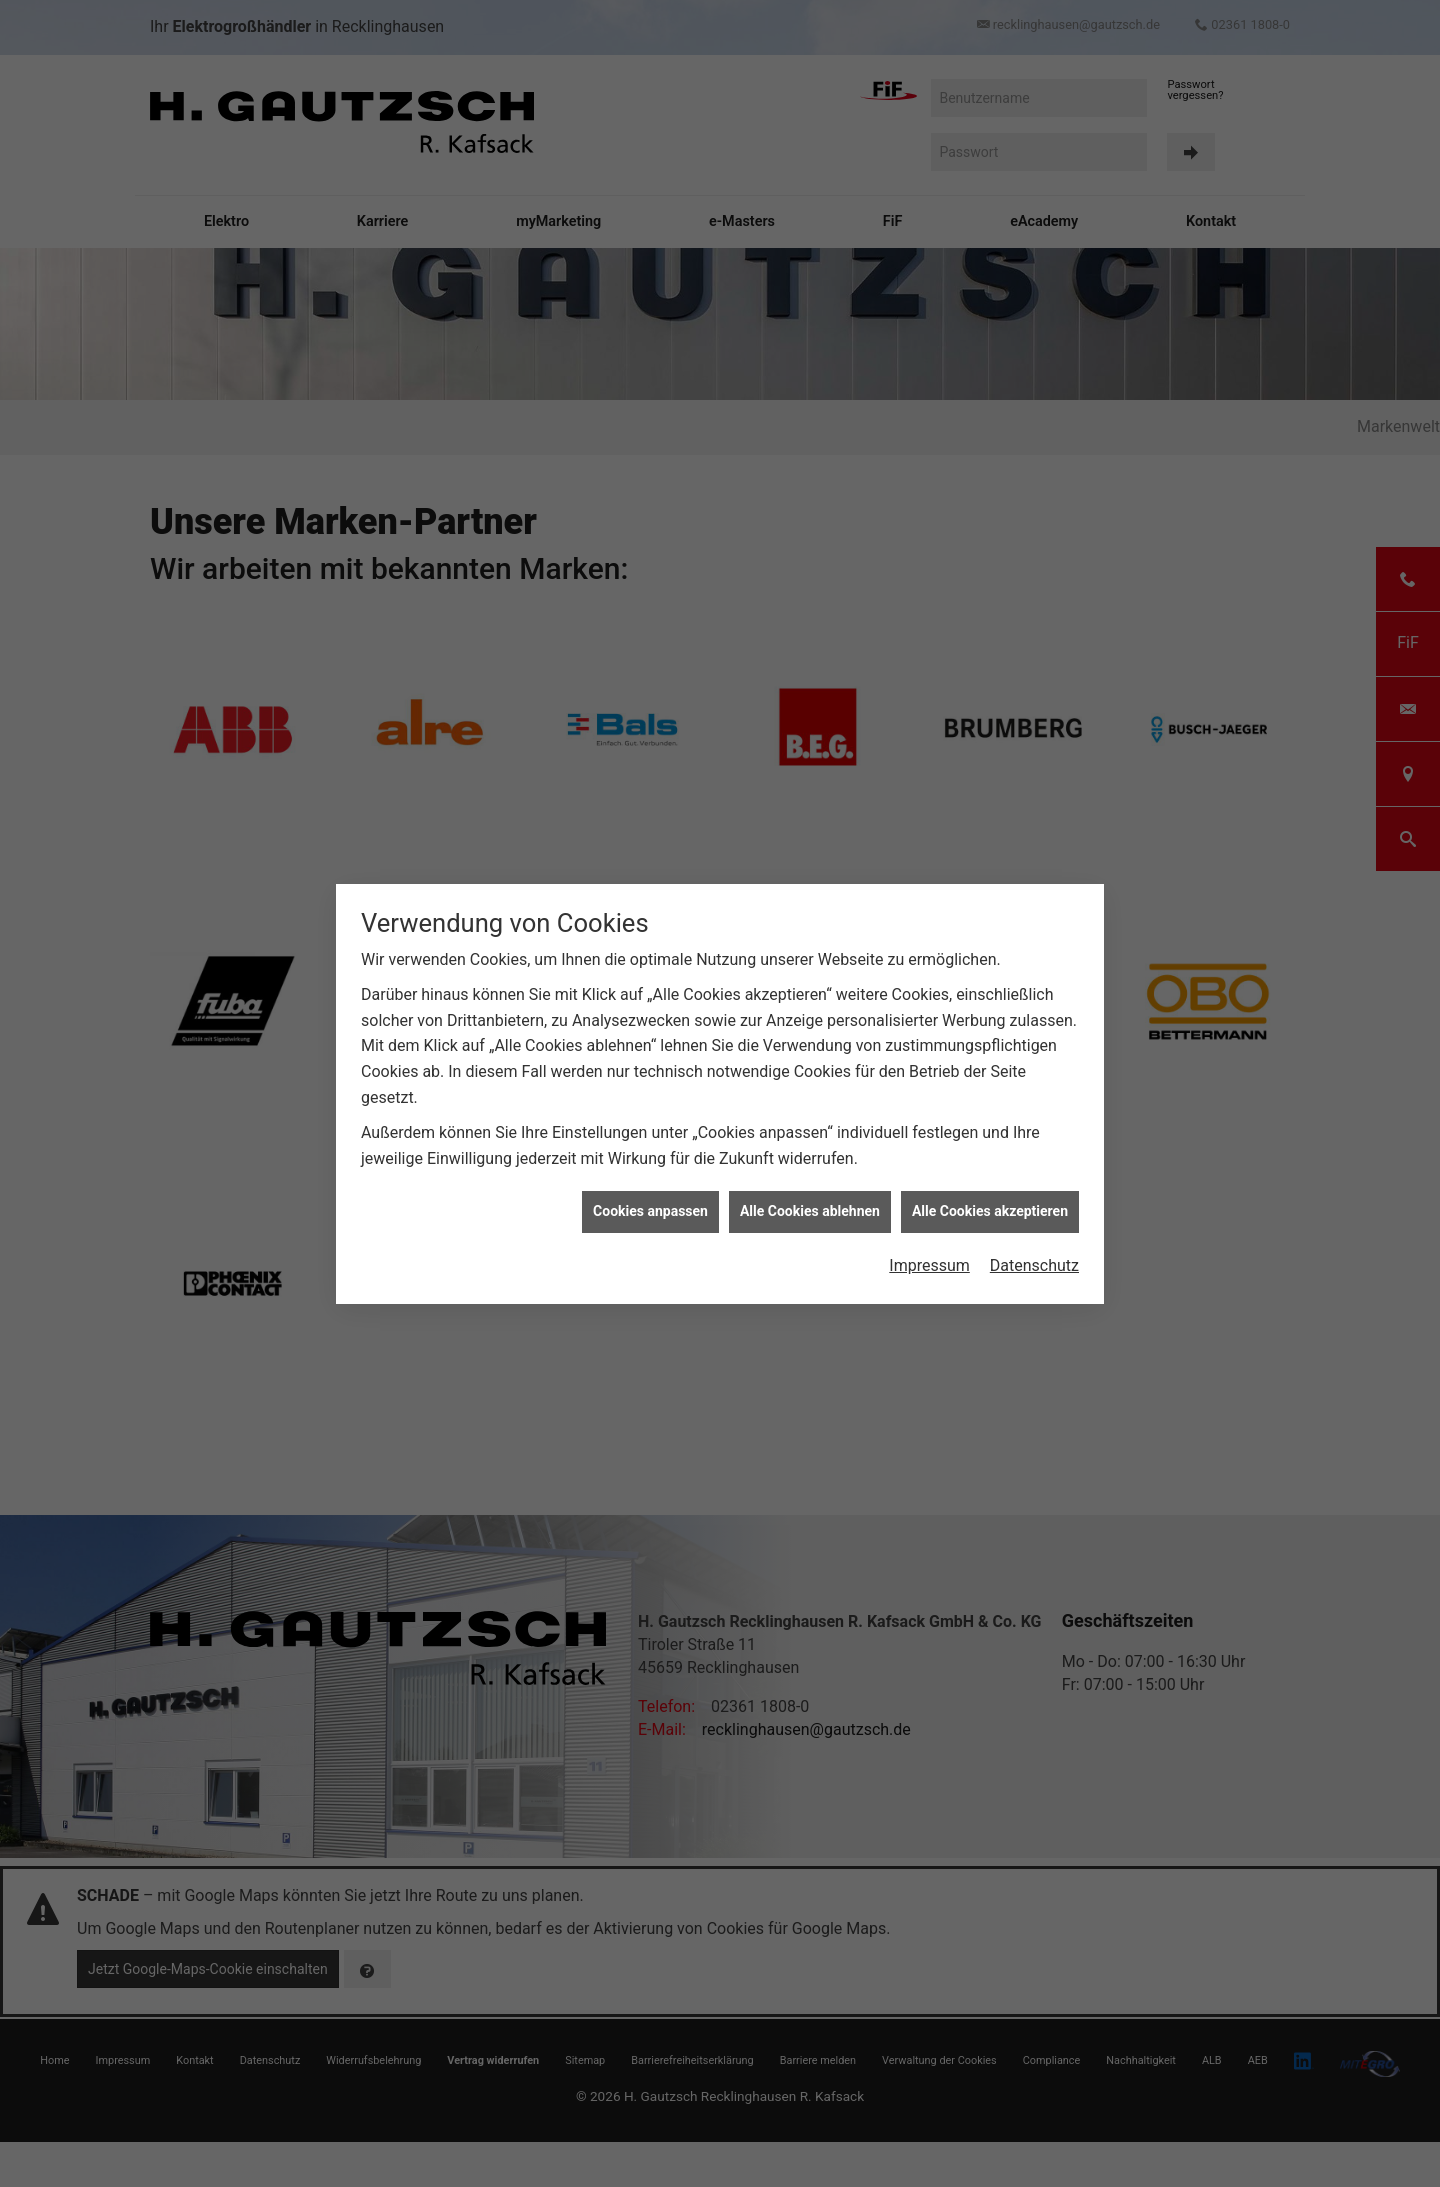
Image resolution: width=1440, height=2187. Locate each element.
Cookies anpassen (650, 1211)
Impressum (929, 1265)
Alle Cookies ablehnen (810, 1211)
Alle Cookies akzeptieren (990, 1211)
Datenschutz (1034, 1265)
